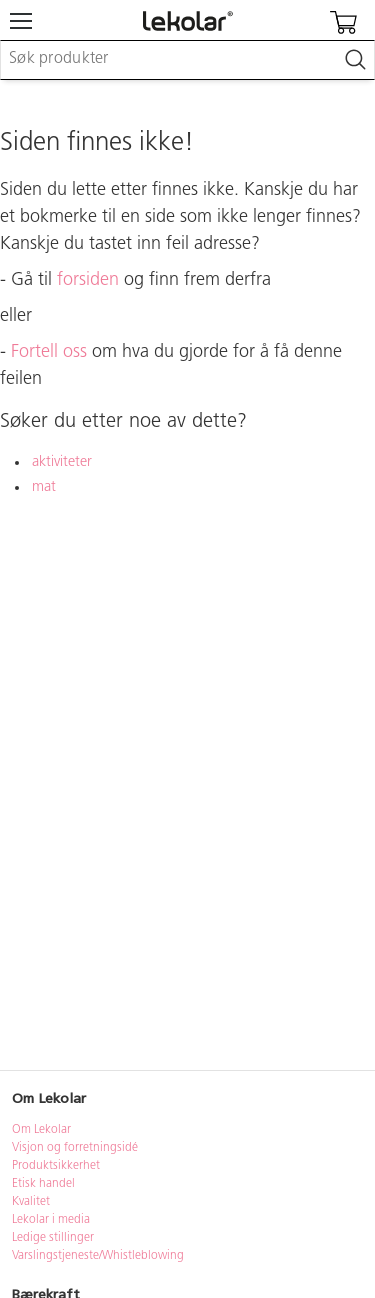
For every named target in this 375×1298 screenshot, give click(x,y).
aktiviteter (62, 462)
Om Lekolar (41, 1130)
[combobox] (187, 60)
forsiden (88, 280)
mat (44, 487)
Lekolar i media (51, 1220)
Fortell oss (49, 352)
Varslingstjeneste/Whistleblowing (98, 1256)
